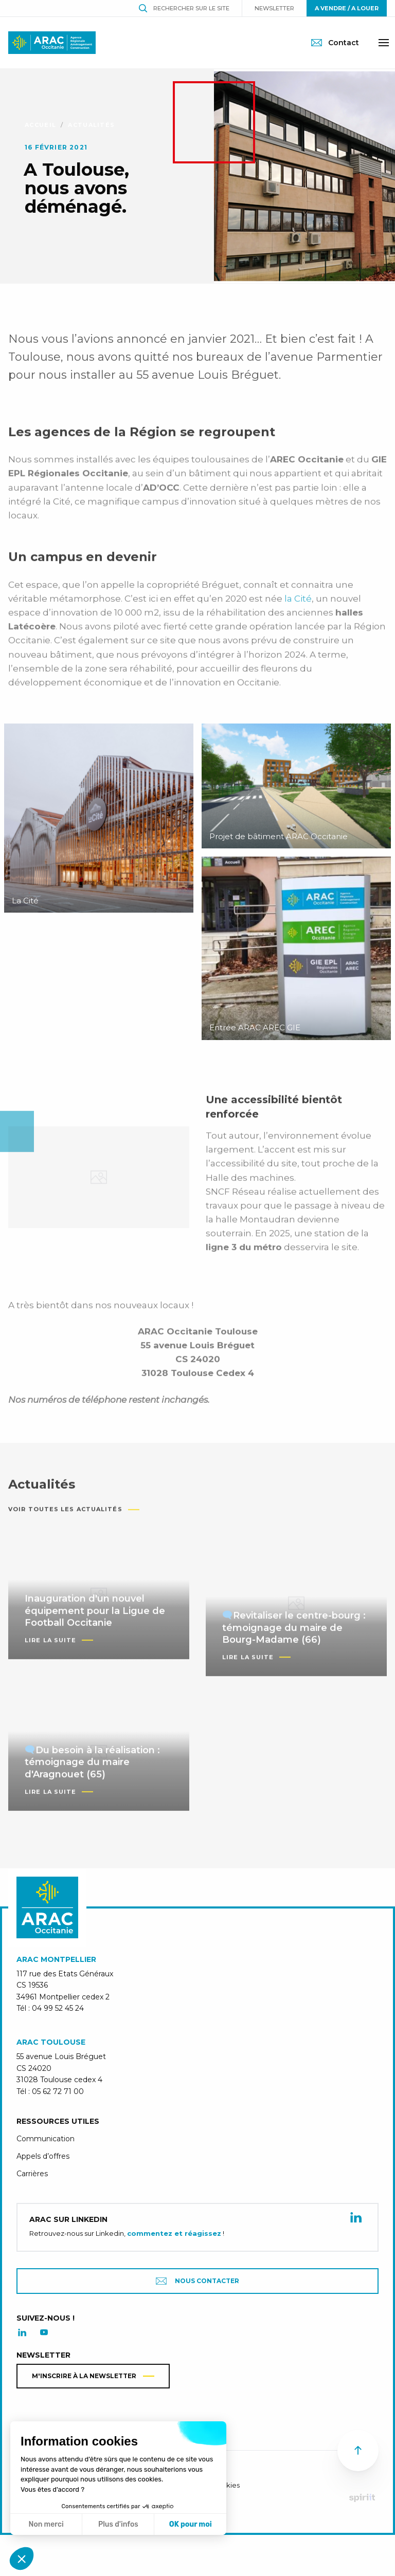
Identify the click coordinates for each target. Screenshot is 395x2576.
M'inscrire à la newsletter (84, 2376)
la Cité (298, 611)
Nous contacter (197, 2281)
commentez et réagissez (174, 2233)
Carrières (32, 2173)
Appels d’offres (42, 2156)
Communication (45, 2138)
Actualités (91, 124)
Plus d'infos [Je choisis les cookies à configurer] (118, 2524)
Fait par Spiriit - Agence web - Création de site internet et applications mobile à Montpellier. (362, 2498)
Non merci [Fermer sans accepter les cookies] (45, 2524)
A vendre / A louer (347, 8)
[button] (21, 2558)
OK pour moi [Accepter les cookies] (190, 2524)
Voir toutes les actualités (65, 1522)
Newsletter (274, 8)
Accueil (40, 124)
